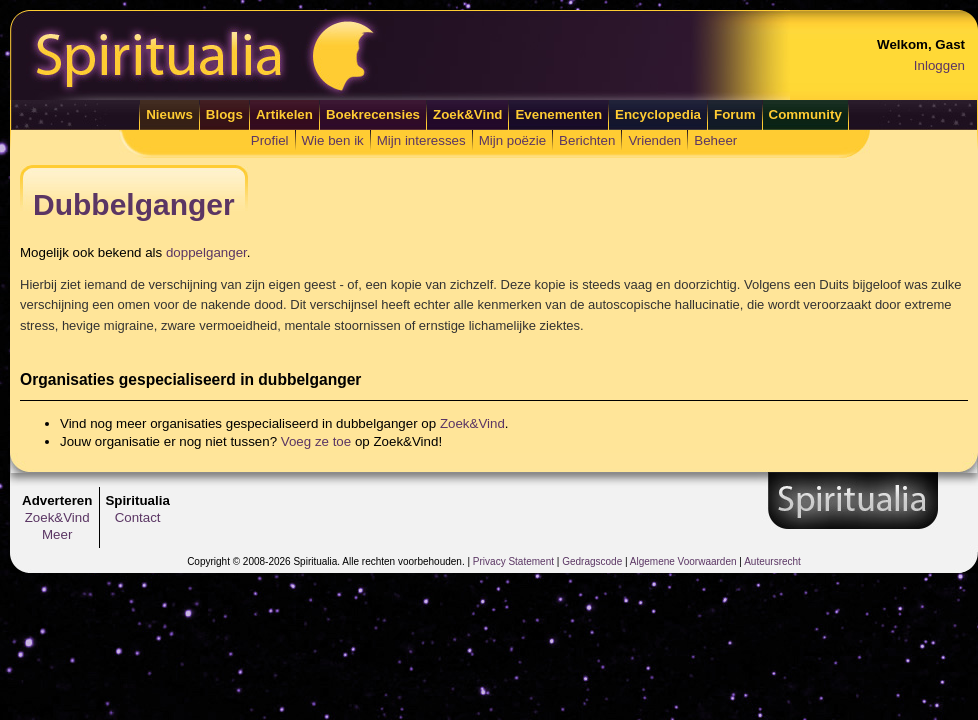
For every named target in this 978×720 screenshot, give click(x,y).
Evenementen (558, 114)
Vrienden (654, 140)
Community (805, 114)
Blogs (224, 114)
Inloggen (939, 65)
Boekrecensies (373, 114)
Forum (734, 114)
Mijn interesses (421, 140)
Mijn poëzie (512, 140)
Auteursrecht (772, 561)
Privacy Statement (513, 561)
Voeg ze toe (316, 441)
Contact (138, 517)
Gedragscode (592, 561)
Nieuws (169, 114)
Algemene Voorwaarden (683, 561)
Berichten (587, 140)
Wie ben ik (333, 140)
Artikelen (284, 114)
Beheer (715, 140)
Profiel (270, 140)
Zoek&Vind (467, 114)
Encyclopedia (658, 114)
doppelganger (206, 252)
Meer (57, 534)
